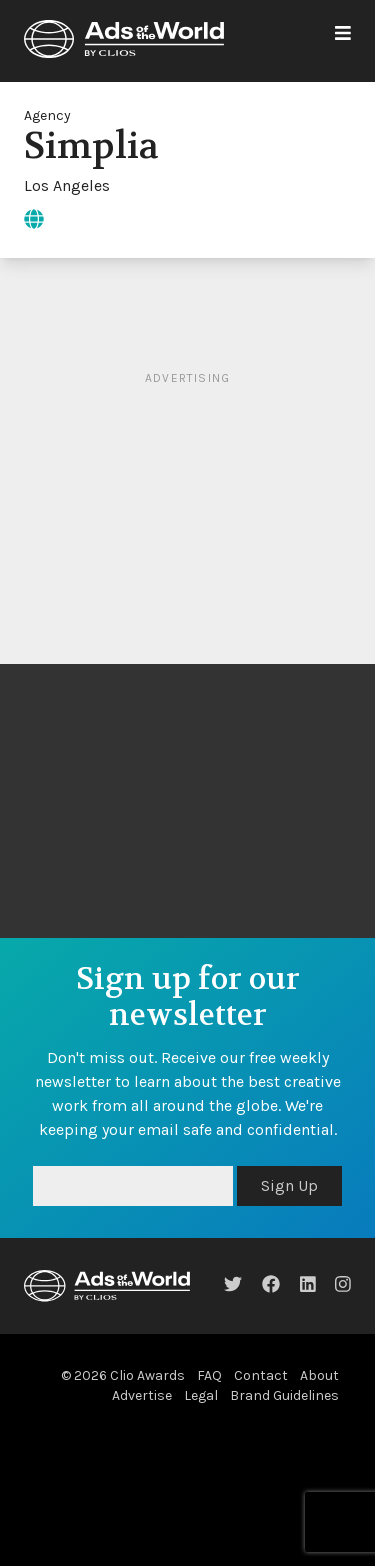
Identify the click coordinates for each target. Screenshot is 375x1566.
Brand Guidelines (284, 1395)
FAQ (209, 1375)
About (319, 1375)
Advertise (142, 1395)
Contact (261, 1375)
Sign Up (289, 1185)
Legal (201, 1395)
